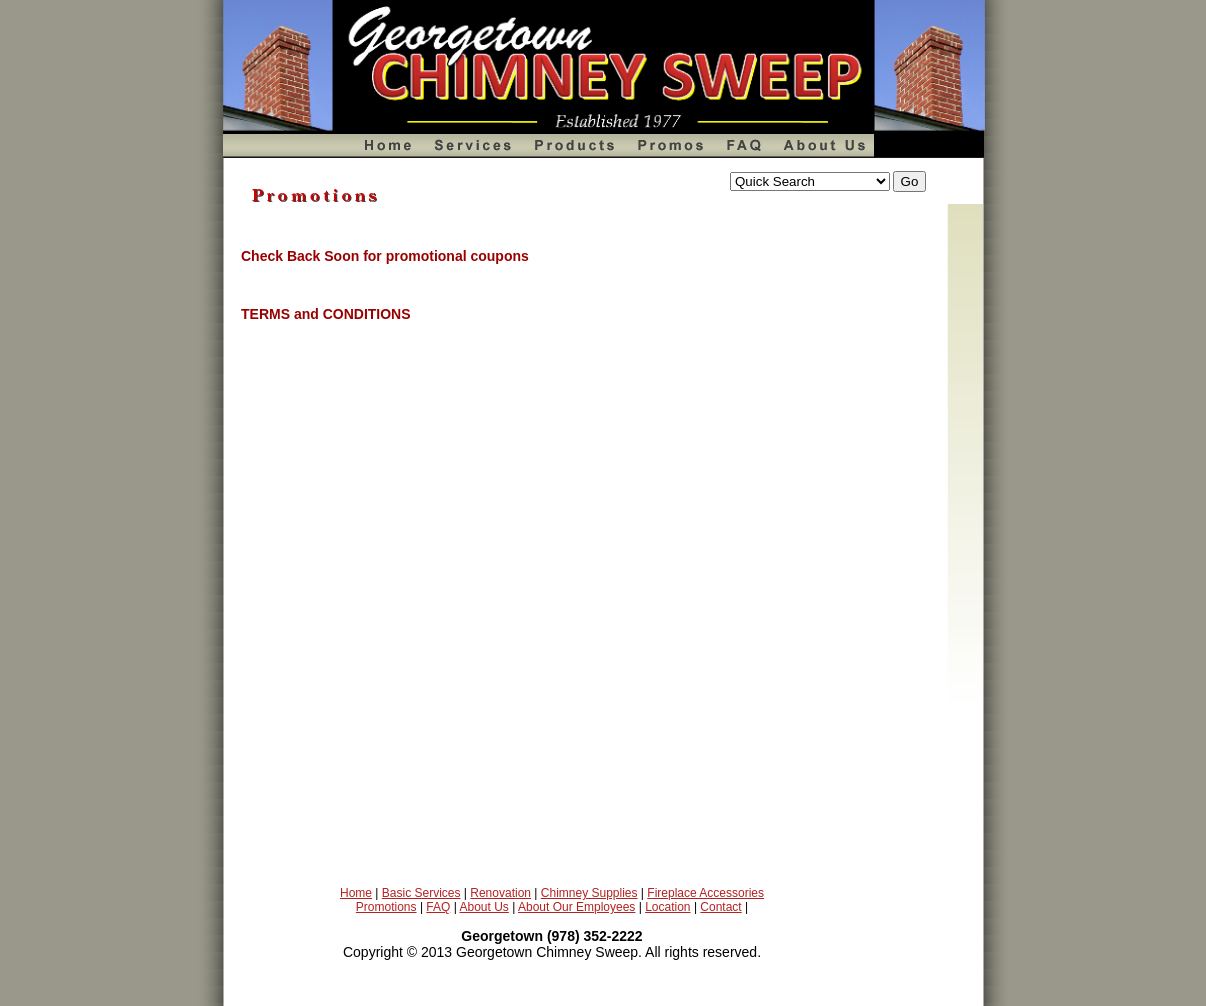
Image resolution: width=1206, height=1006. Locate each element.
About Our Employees (576, 907)
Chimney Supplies (589, 893)
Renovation (500, 893)
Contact (720, 907)
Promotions (386, 907)
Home (356, 893)
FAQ (438, 907)
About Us (483, 907)
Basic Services (421, 893)
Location (667, 907)
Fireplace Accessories (705, 893)
